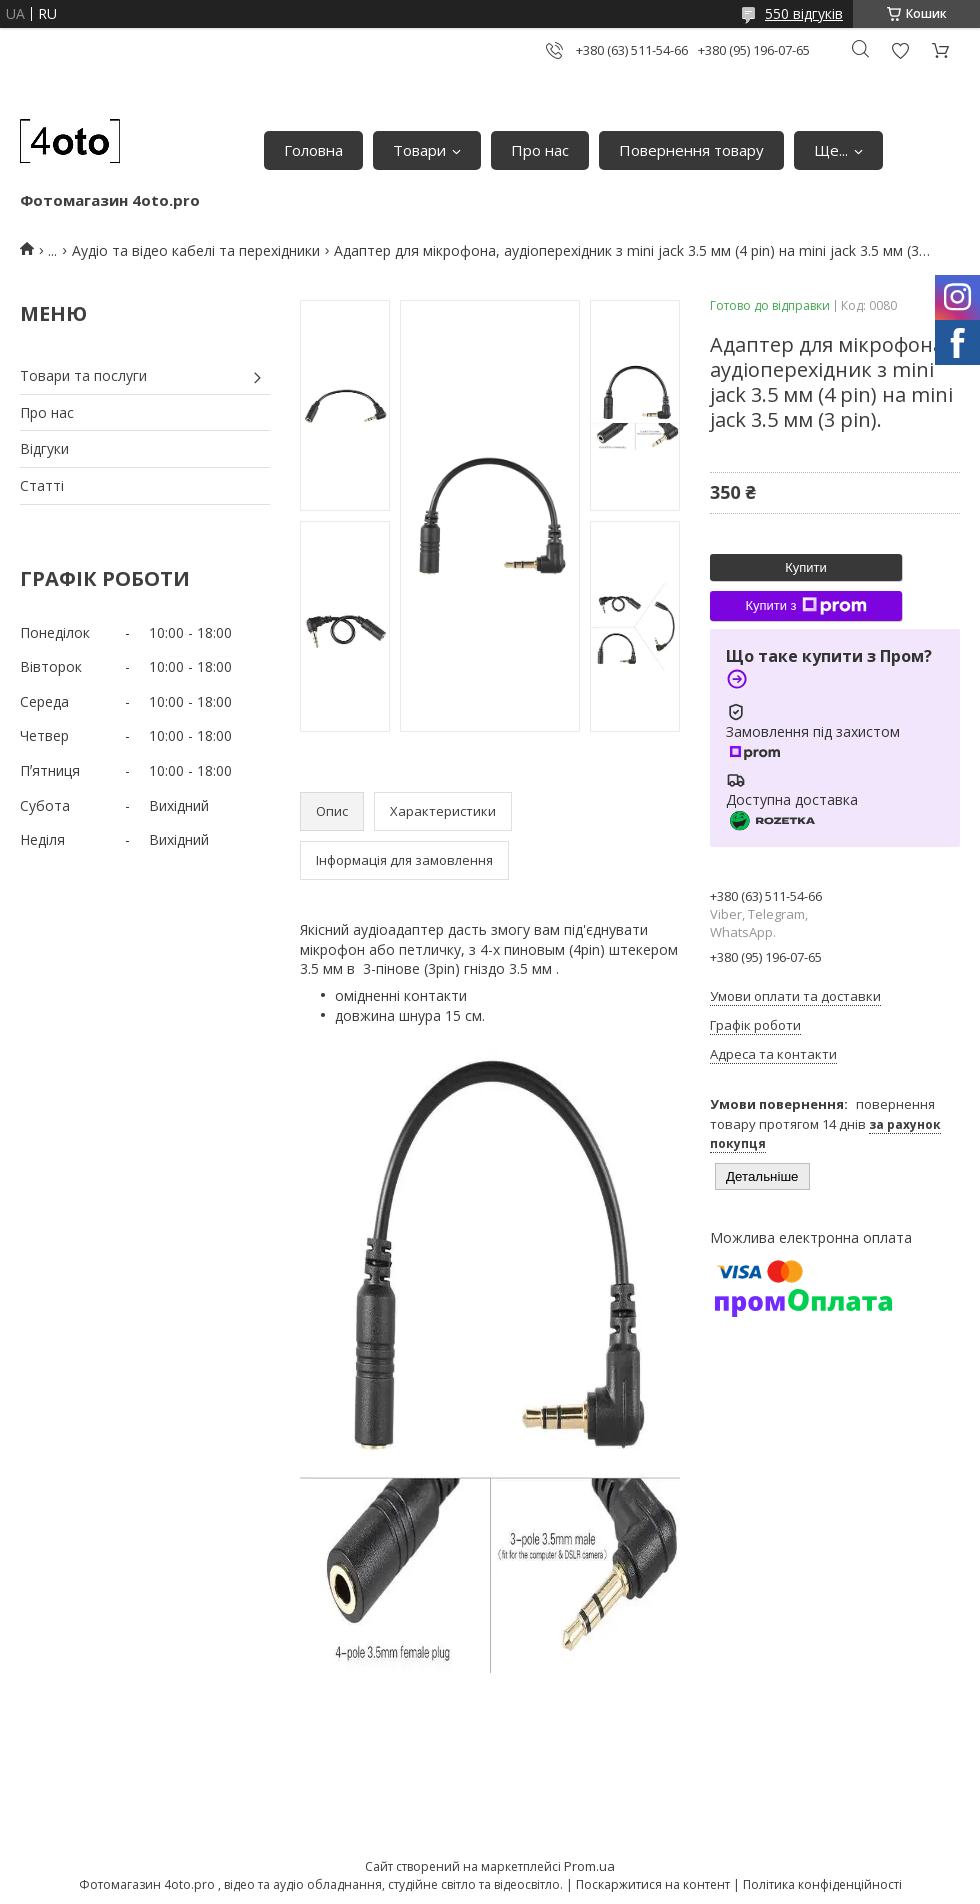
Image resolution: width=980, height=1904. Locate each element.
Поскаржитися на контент (653, 1884)
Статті (42, 485)
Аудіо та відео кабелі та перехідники (196, 250)
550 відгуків (804, 13)
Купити (806, 567)
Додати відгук (900, 50)
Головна (313, 150)
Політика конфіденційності (822, 1884)
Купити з (805, 606)
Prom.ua (589, 1866)
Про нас (540, 150)
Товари (419, 150)
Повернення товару (691, 150)
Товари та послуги (83, 375)
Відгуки (44, 448)
